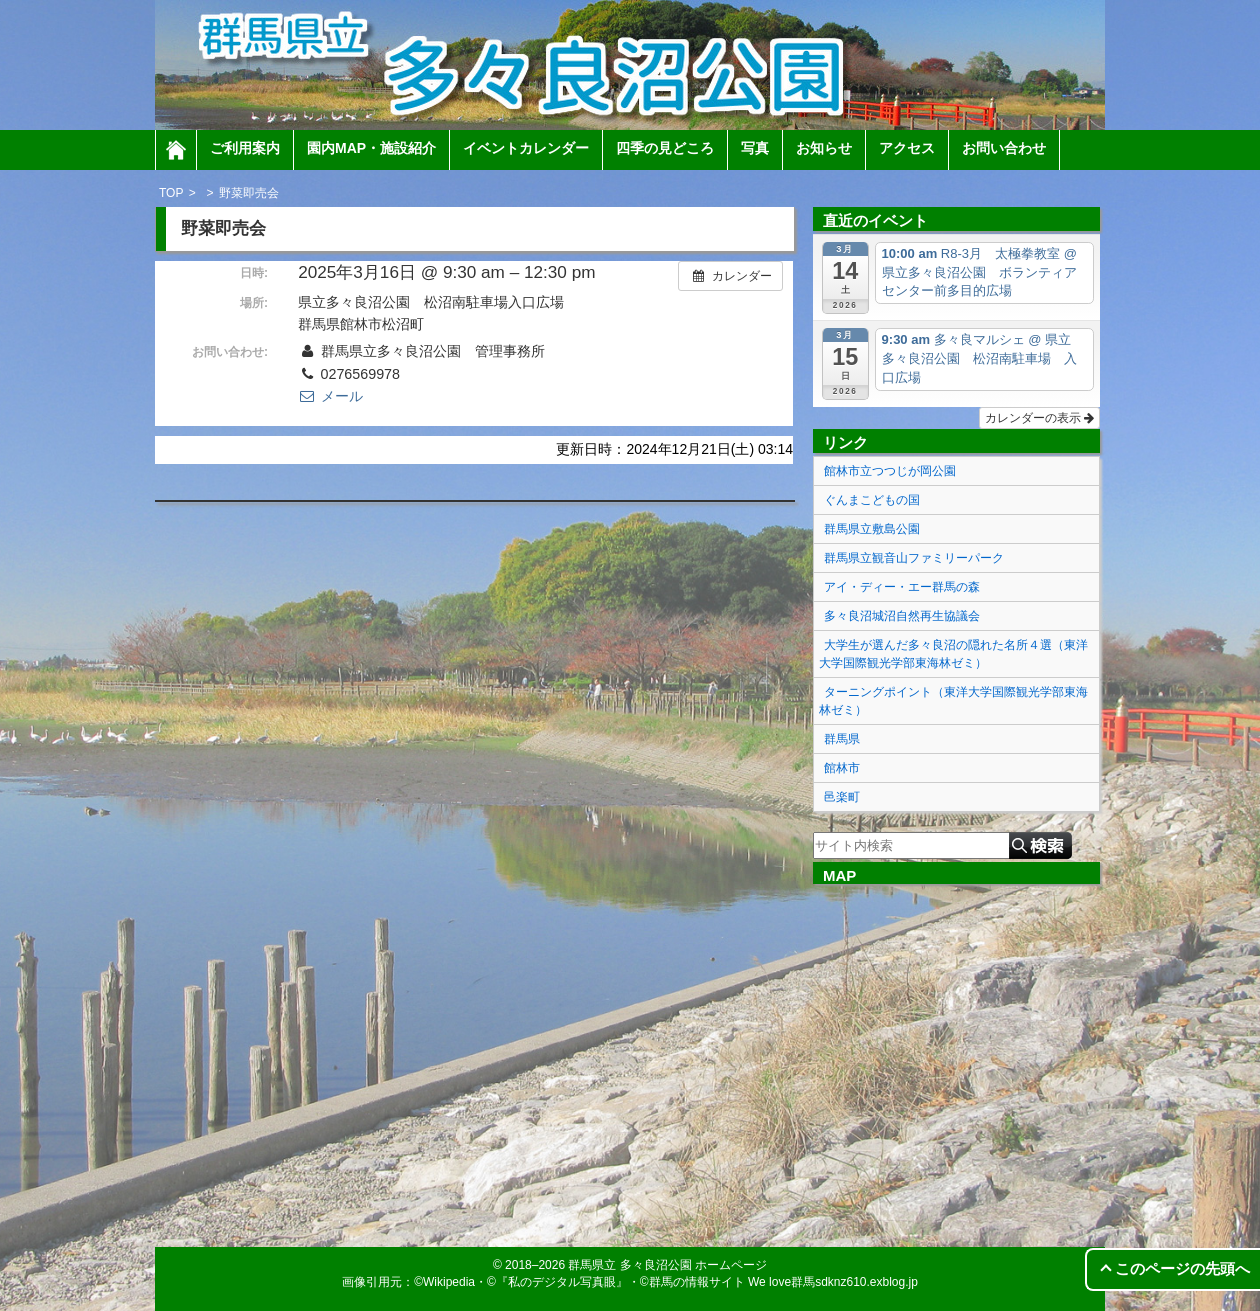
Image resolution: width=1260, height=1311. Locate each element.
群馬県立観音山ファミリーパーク (914, 558)
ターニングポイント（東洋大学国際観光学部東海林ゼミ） (953, 701)
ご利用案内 (245, 148)
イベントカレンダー (526, 148)
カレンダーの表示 (1039, 418)
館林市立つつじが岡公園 (890, 471)
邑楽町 (842, 797)
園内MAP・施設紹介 (371, 148)
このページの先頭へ (1182, 1268)
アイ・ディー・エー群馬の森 (902, 587)
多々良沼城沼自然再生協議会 (902, 616)
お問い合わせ (1004, 148)
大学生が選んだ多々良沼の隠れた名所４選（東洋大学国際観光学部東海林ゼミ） (953, 654)
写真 (755, 148)
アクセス (907, 148)
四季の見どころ (665, 148)
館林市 (842, 768)
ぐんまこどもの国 (872, 500)
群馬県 (842, 739)
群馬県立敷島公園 (872, 529)
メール (330, 396)
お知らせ (824, 148)
